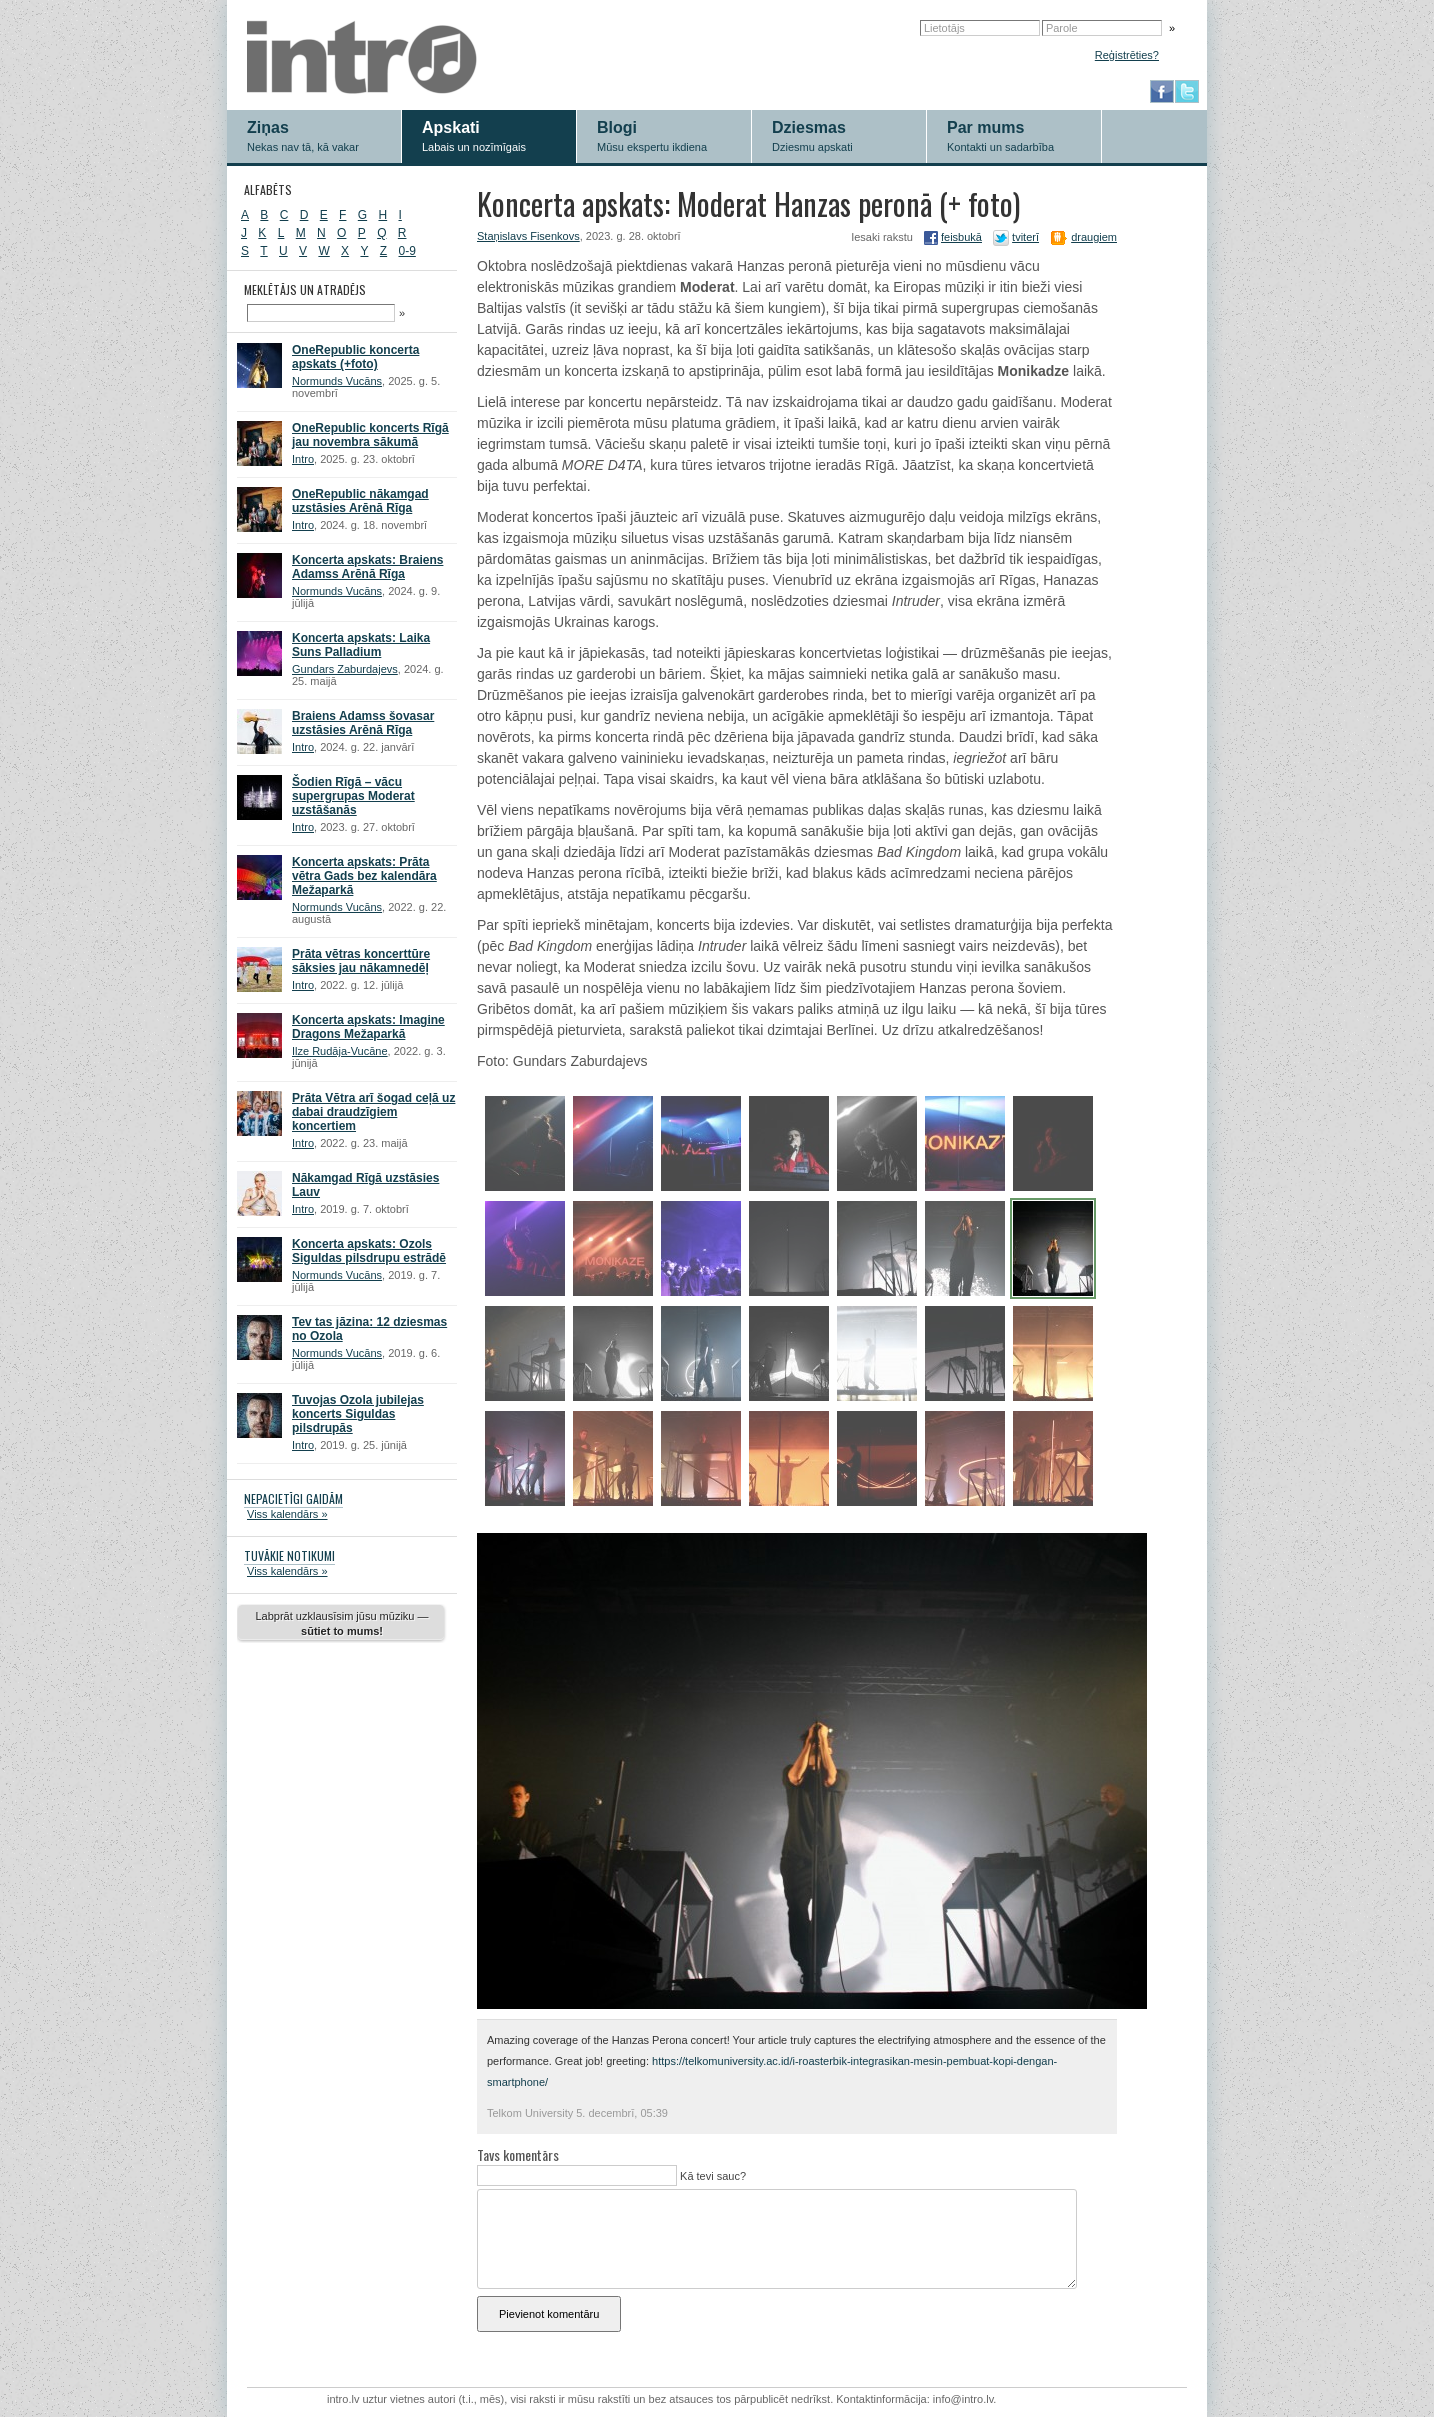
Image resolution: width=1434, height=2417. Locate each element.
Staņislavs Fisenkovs (528, 236)
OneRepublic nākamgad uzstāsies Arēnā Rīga (360, 501)
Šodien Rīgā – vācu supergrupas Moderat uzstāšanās (353, 796)
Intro (303, 459)
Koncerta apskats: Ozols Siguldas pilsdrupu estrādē (369, 1251)
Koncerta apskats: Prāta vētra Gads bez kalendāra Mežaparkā (364, 876)
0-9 (407, 251)
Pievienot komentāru (549, 2314)
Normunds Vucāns (337, 381)
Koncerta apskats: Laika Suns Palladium (361, 645)
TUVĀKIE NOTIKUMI (289, 1555)
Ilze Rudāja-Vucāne (340, 1051)
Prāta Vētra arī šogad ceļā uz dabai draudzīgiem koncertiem (373, 1112)
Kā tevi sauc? (711, 2176)
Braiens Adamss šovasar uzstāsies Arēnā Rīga (363, 723)
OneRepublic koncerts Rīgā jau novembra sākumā (370, 435)
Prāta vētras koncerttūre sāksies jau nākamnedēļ (361, 961)
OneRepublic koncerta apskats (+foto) (355, 357)
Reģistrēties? (1127, 55)
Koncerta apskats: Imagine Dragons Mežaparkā (368, 1027)
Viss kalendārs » (287, 1514)
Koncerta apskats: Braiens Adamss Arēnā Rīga (367, 567)
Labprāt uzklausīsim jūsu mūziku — (341, 1623)
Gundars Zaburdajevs (345, 669)
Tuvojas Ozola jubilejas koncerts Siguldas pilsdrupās (358, 1414)
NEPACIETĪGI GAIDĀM (293, 1498)
